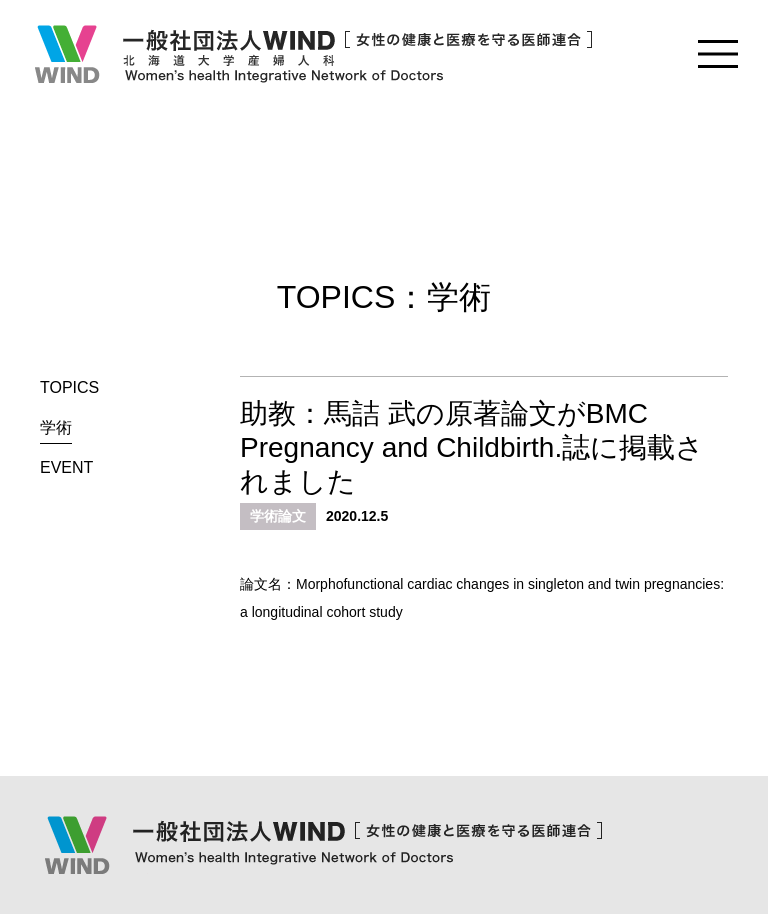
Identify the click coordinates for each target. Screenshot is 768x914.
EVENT (66, 467)
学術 (56, 427)
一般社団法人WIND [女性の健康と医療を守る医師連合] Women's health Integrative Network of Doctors (312, 54)
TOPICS (69, 387)
